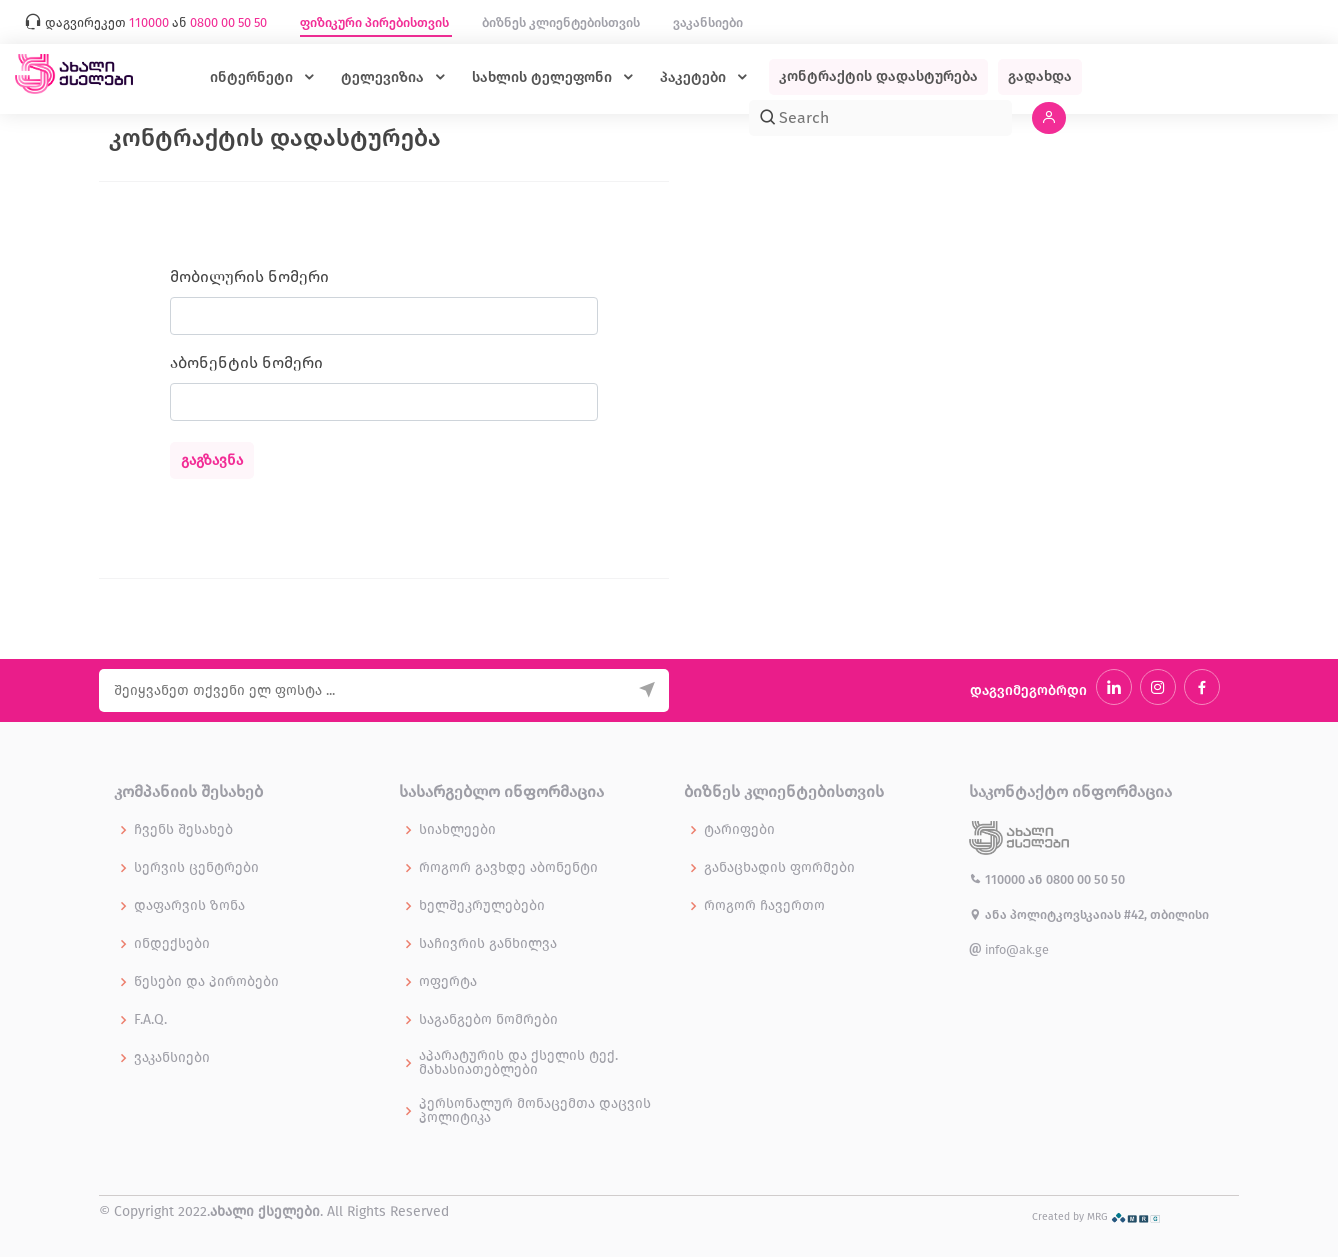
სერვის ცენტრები (196, 868)
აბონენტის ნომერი (246, 362)
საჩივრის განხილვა (488, 944)
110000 (998, 879)
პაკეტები (695, 77)
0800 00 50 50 (1085, 879)
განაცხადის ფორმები (779, 868)
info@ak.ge (1009, 949)
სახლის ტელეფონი (544, 77)
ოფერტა (448, 982)
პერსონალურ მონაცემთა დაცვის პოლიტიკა (535, 1111)
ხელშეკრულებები (482, 906)
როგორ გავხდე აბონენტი (508, 868)
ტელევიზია (384, 77)
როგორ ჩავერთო (764, 906)
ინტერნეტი (253, 77)
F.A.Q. (150, 1020)
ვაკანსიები (708, 22)
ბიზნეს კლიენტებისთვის (562, 22)
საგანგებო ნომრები (488, 1020)
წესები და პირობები (206, 982)
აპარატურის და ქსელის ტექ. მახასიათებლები (518, 1063)
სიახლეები (457, 830)
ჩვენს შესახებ (183, 830)
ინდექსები (172, 944)
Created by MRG (1096, 1216)
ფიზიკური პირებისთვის (376, 22)
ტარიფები (739, 830)
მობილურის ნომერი (249, 276)
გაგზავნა (212, 460)
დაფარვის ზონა (189, 906)
